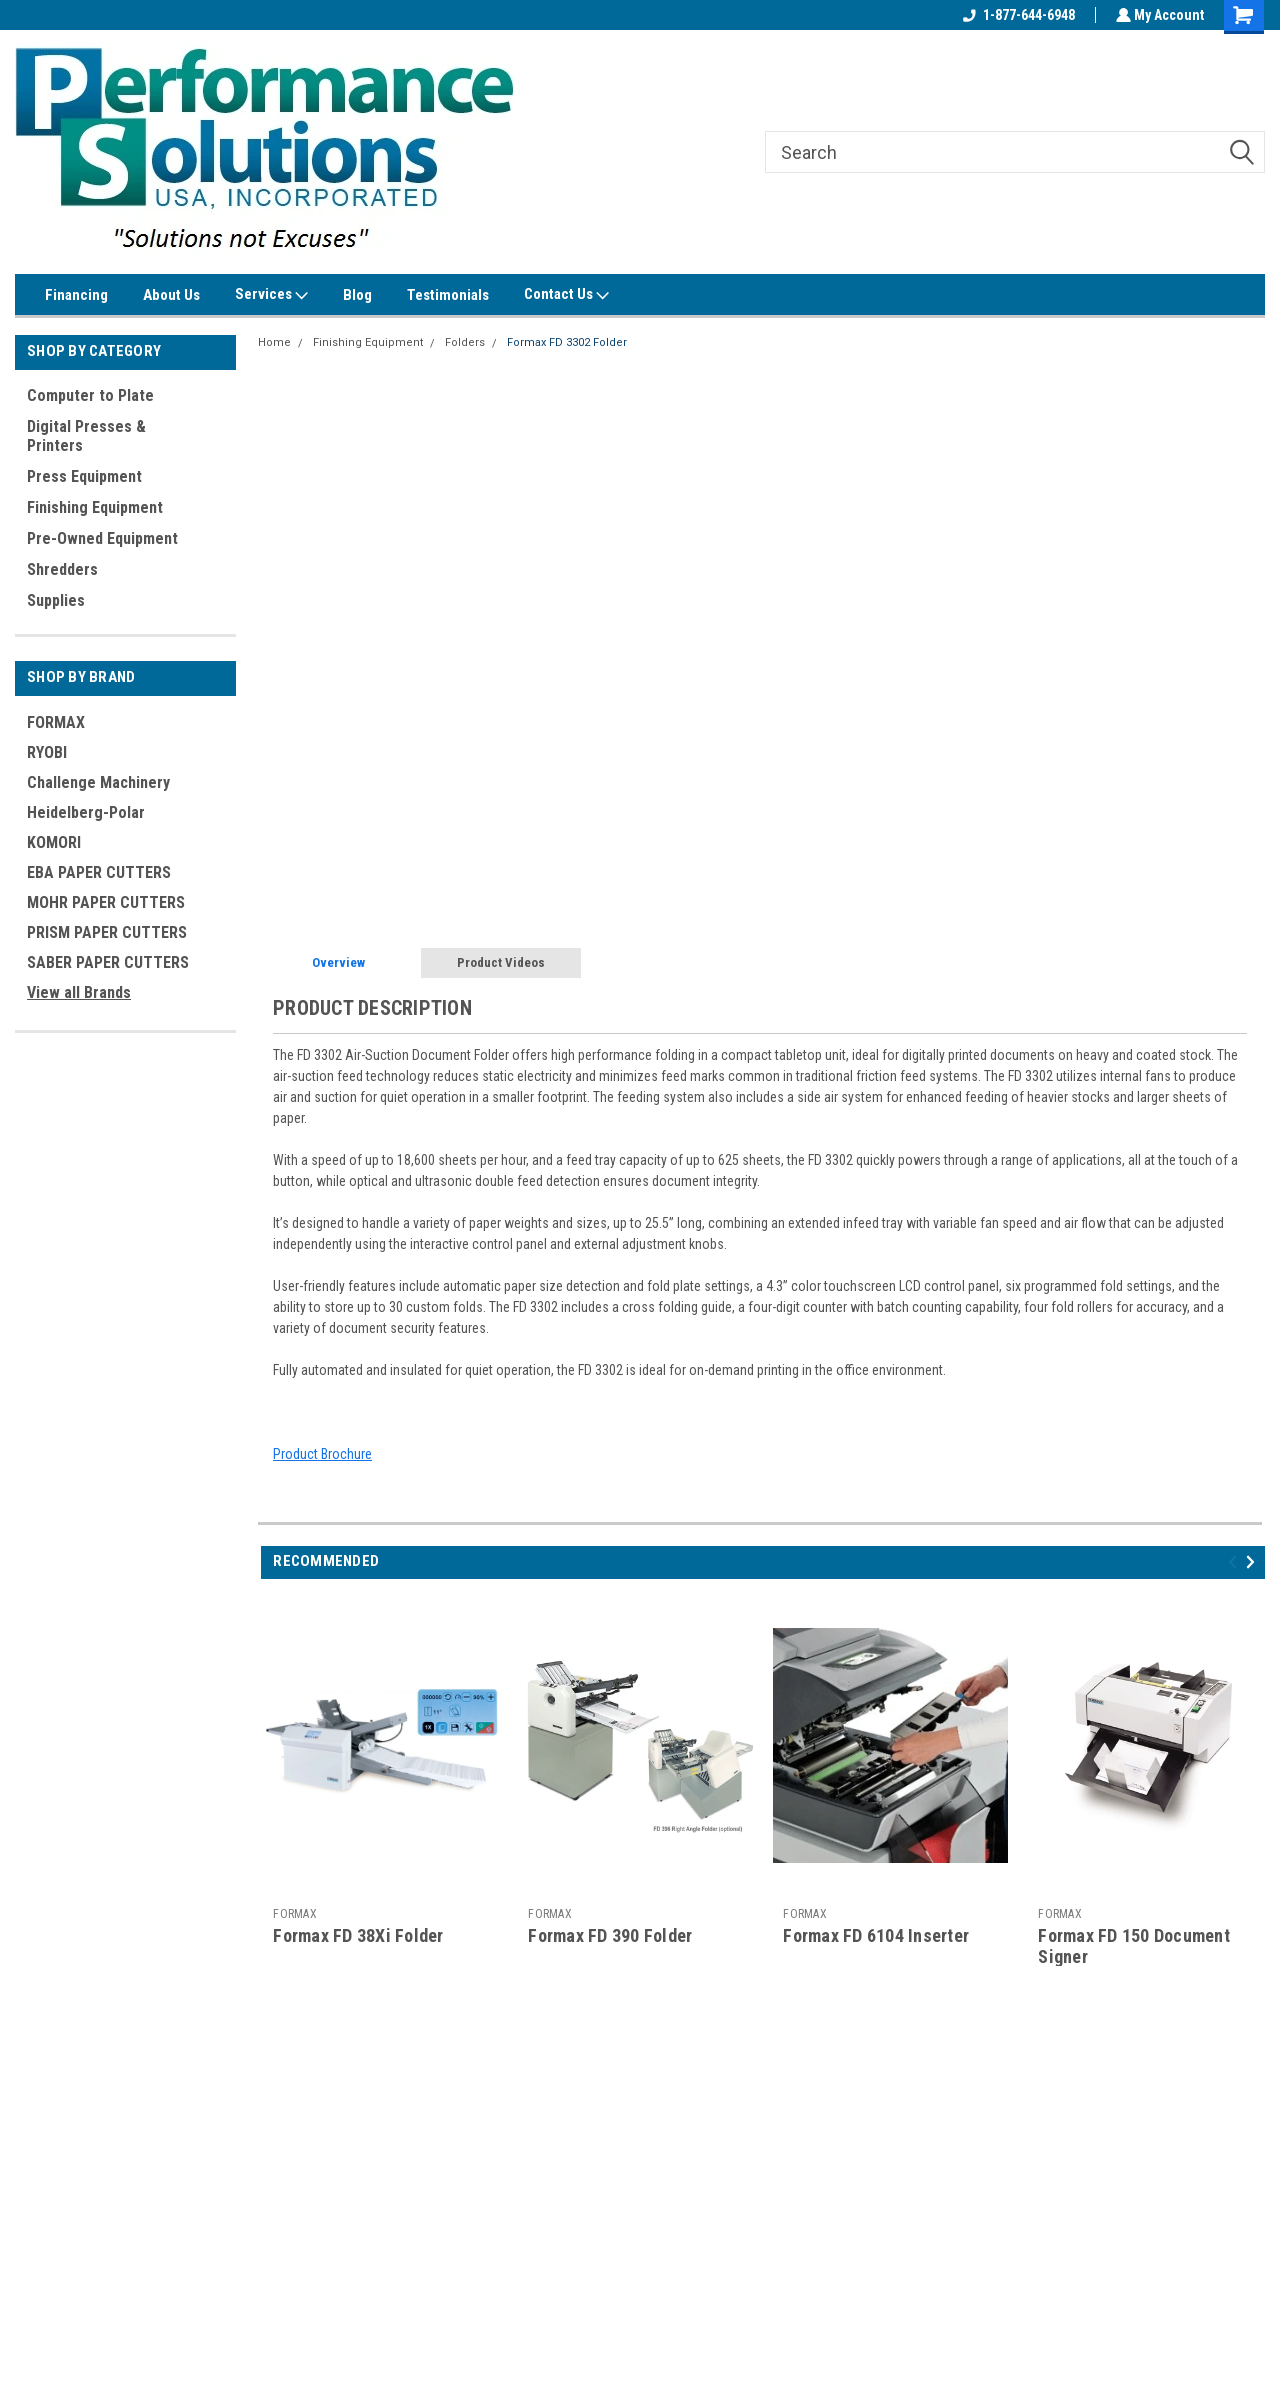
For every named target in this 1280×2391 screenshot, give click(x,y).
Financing (76, 295)
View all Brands (79, 992)
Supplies (56, 600)
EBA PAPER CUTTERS (99, 872)
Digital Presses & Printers (86, 436)
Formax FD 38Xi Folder (358, 1935)
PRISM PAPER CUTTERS (107, 932)
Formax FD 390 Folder (610, 1935)
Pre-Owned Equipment (102, 538)
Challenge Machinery (98, 782)
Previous (1235, 1561)
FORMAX (56, 722)
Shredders (62, 569)
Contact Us (566, 295)
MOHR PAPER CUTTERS (106, 902)
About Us (171, 295)
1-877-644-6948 (1017, 15)
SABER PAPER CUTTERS (108, 962)
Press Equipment (84, 476)
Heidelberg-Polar (86, 812)
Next (1253, 1561)
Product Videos (501, 962)
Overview (338, 962)
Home (274, 342)
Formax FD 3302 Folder (567, 342)
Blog (357, 295)
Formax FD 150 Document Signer (1134, 1946)
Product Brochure (322, 1454)
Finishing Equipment (95, 507)
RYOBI (47, 752)
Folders (465, 342)
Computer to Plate (90, 395)
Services (271, 295)
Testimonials (448, 295)
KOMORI (54, 842)
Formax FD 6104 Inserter (876, 1935)
